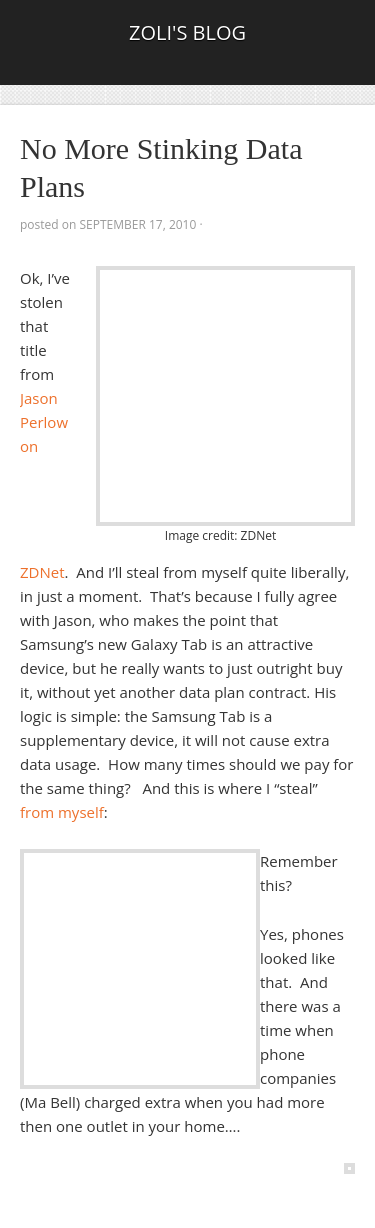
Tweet (47, 255)
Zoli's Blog (187, 32)
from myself (62, 812)
